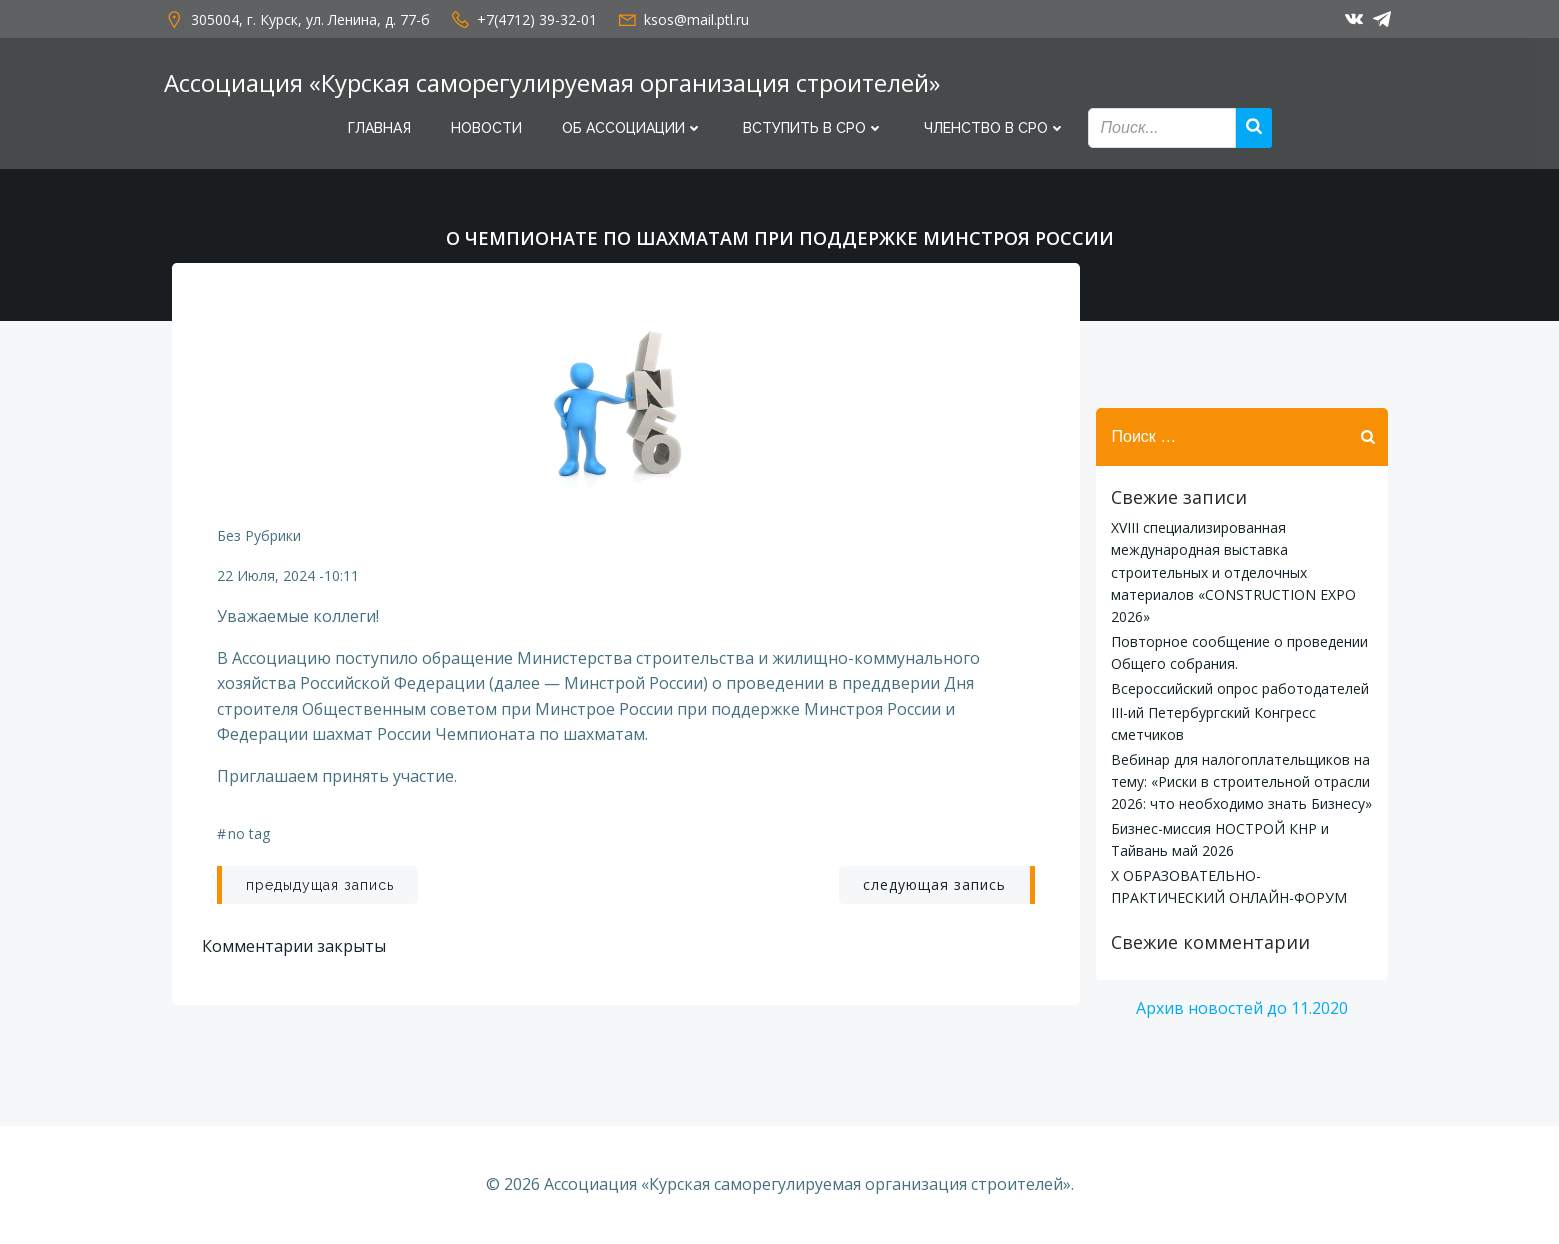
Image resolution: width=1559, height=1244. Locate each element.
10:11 (341, 575)
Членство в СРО (995, 128)
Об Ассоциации (632, 128)
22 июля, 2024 (266, 575)
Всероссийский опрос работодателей (1240, 688)
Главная (379, 128)
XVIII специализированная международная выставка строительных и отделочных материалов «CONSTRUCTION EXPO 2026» (1233, 572)
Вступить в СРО (813, 128)
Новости (486, 128)
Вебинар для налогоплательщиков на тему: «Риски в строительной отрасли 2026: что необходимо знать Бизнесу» (1241, 782)
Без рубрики (259, 535)
